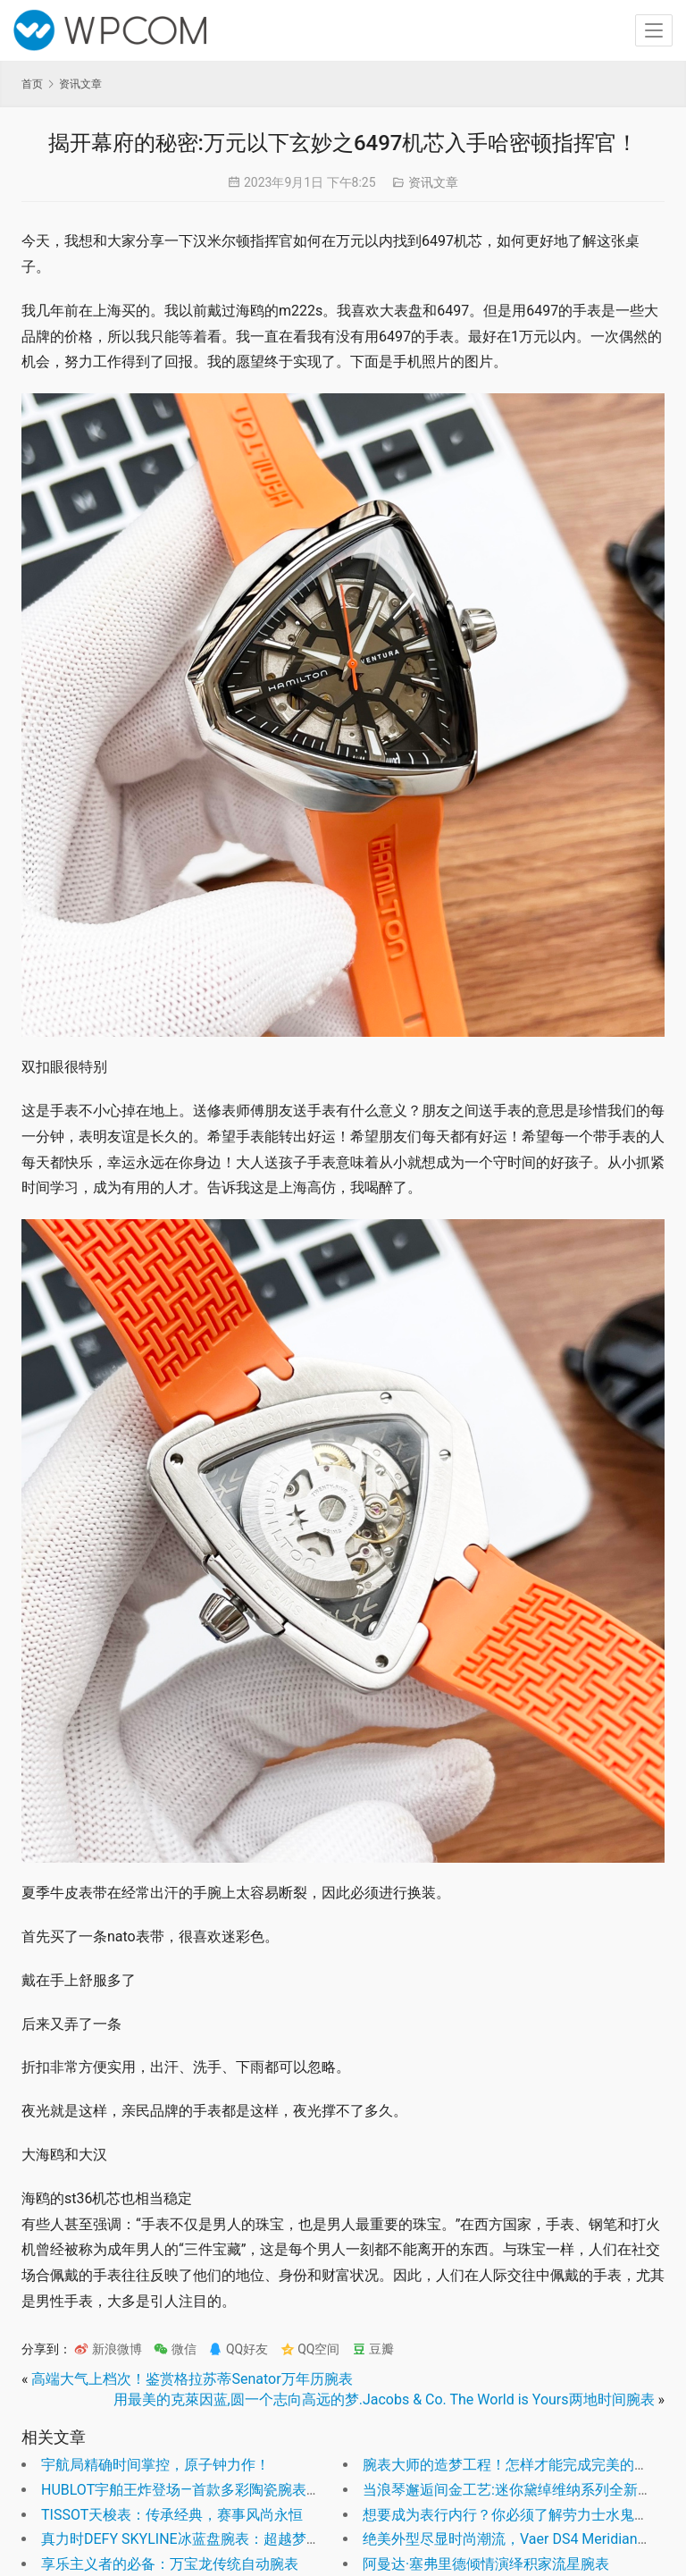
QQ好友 (238, 2349)
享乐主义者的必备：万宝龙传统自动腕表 (169, 2563)
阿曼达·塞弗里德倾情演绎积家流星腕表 (486, 2563)
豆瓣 (373, 2349)
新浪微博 (107, 2349)
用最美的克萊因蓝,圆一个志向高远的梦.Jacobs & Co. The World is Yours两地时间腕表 (384, 2399)
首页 (32, 84)
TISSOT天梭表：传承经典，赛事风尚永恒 (172, 2514)
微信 (175, 2349)
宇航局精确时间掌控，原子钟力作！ (155, 2464)
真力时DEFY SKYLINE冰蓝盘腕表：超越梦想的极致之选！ (223, 2538)
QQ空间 (310, 2349)
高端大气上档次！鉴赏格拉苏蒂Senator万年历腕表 (191, 2378)
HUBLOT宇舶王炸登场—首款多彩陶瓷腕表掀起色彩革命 (216, 2489)
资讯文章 (433, 182)
